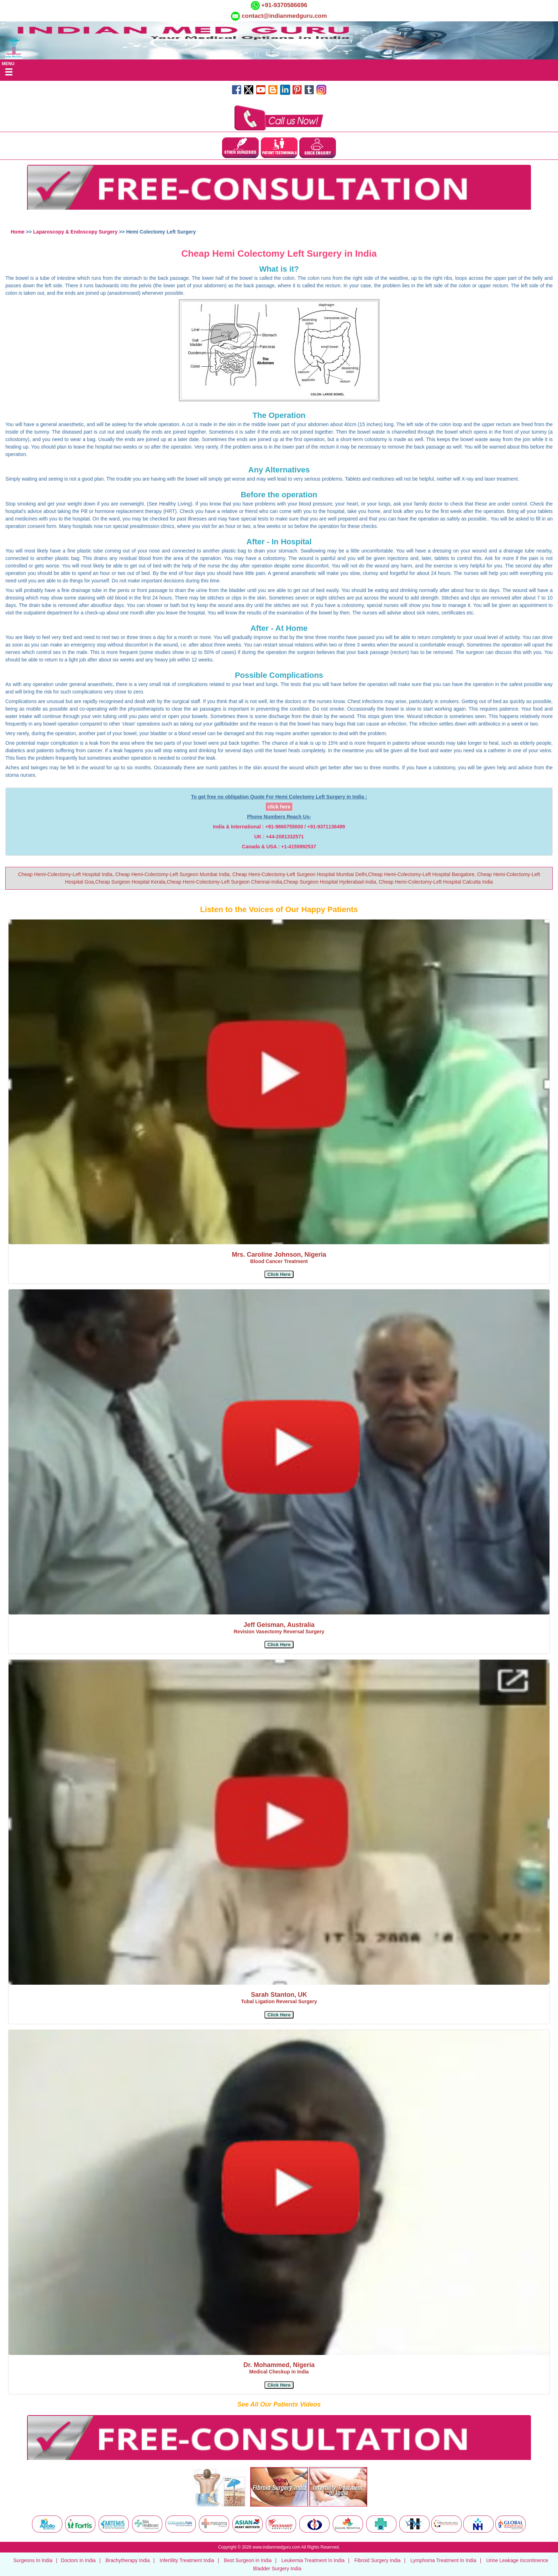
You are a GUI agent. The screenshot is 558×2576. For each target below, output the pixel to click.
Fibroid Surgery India (377, 2560)
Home (18, 232)
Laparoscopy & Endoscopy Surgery (76, 232)
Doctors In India (78, 2560)
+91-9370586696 (283, 5)
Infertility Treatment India (187, 2560)
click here (279, 807)
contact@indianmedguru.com (284, 15)
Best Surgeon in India (248, 2560)
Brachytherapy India (127, 2560)
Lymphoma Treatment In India (443, 2560)
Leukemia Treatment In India (312, 2560)
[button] (278, 1274)
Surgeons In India (32, 2560)
